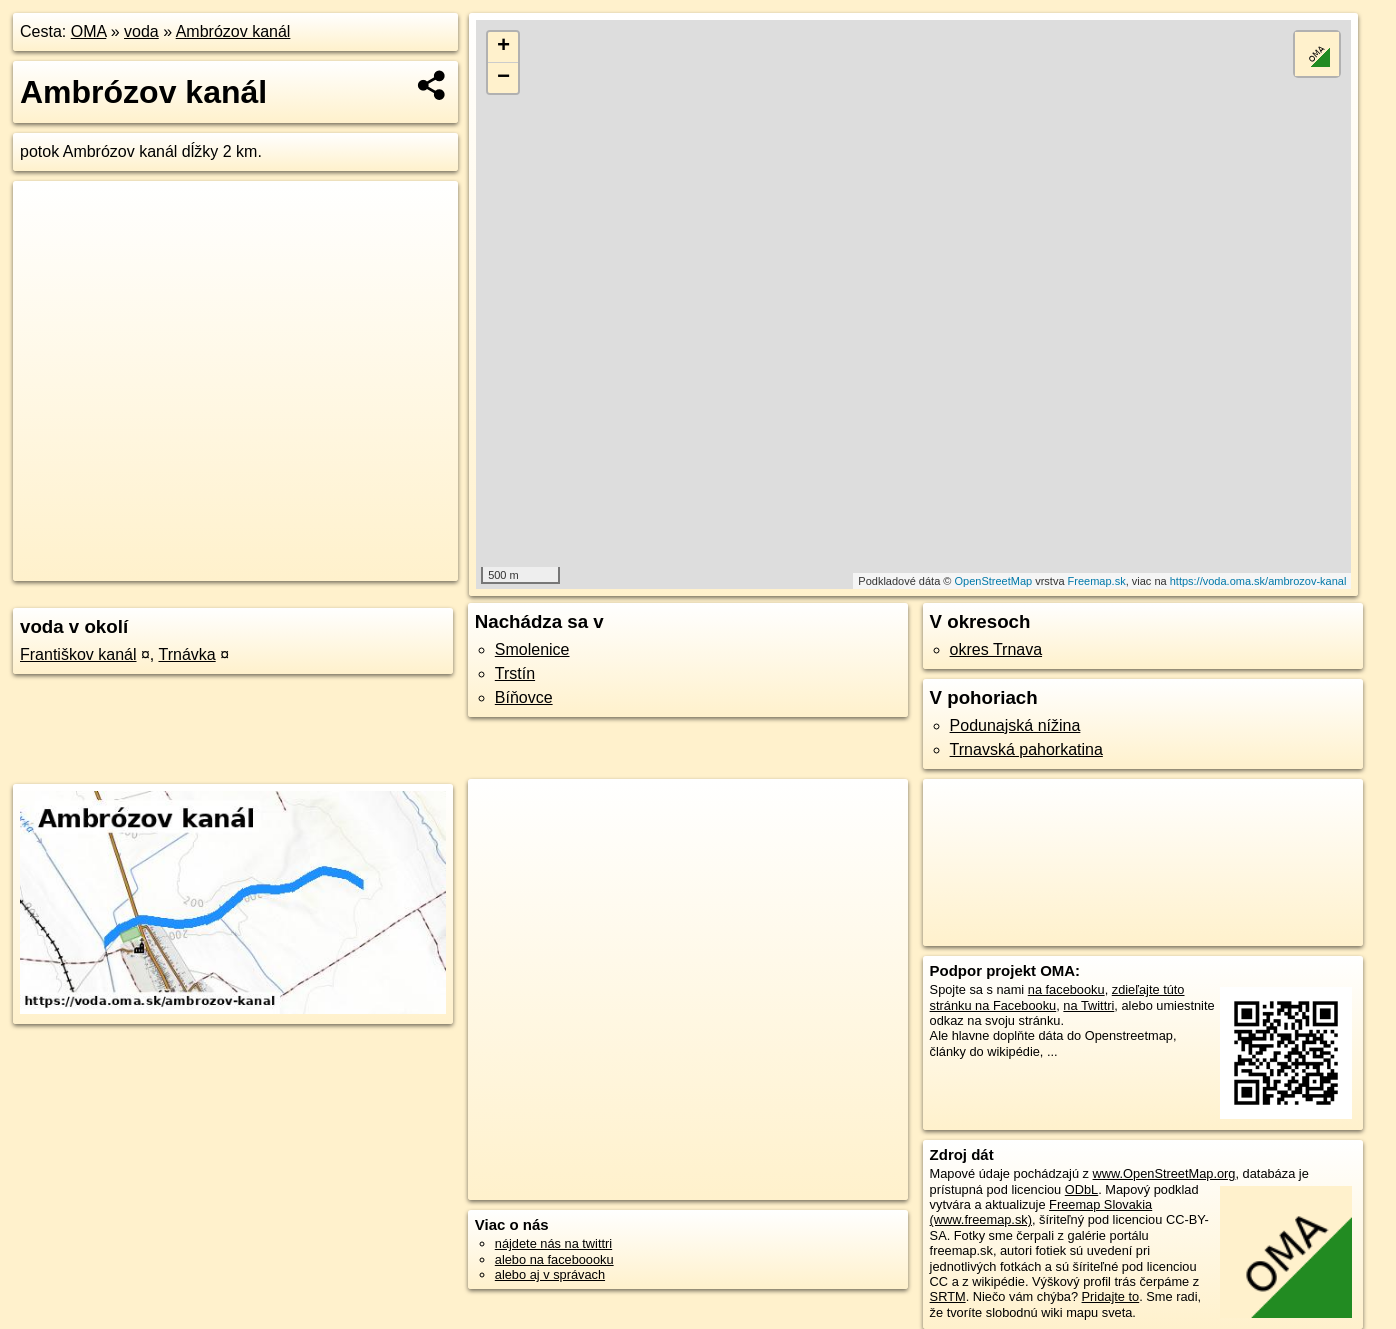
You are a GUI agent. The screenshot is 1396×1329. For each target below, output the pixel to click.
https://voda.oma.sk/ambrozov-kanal (1258, 581)
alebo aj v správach (550, 1274)
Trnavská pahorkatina (1026, 749)
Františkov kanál (78, 654)
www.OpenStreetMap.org (1164, 1173)
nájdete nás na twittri (553, 1243)
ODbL (1081, 1189)
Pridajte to (1111, 1296)
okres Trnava (996, 649)
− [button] (503, 78)
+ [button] (503, 47)
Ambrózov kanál (233, 31)
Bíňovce (524, 697)
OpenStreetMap (993, 581)
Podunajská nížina (1015, 725)
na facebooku (1066, 989)
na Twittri (1088, 1005)
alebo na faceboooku (554, 1259)
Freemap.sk (1097, 581)
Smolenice (532, 649)
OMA (89, 31)
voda (141, 31)
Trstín (515, 673)
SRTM (948, 1296)
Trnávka (186, 654)
